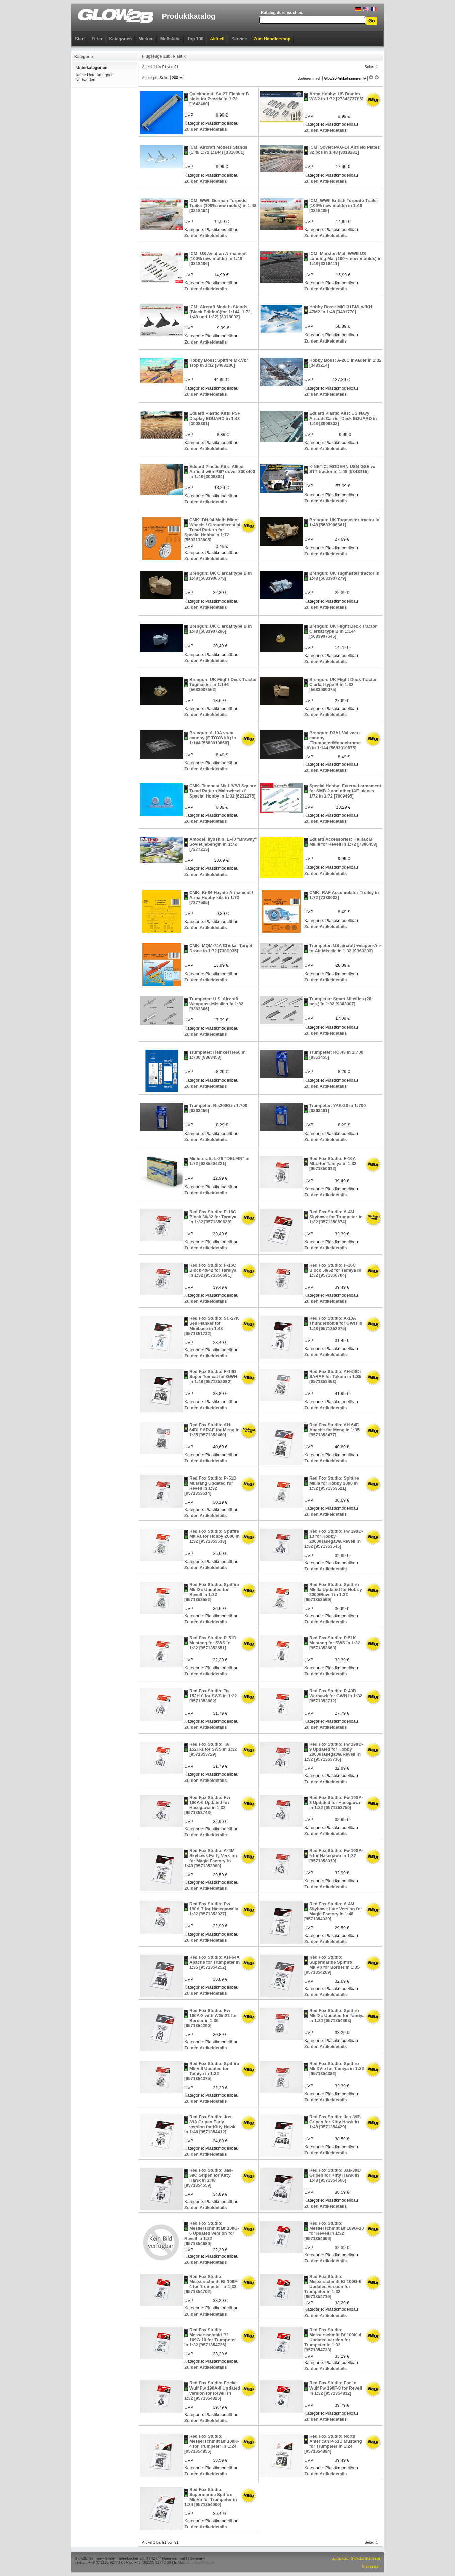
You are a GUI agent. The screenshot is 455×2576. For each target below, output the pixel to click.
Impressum (371, 2566)
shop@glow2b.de (200, 2562)
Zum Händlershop (272, 38)
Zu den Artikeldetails (205, 129)
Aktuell (217, 38)
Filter (97, 38)
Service (239, 38)
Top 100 (195, 38)
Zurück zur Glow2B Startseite (356, 2558)
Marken (146, 38)
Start (80, 38)
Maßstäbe (170, 38)
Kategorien (120, 38)
